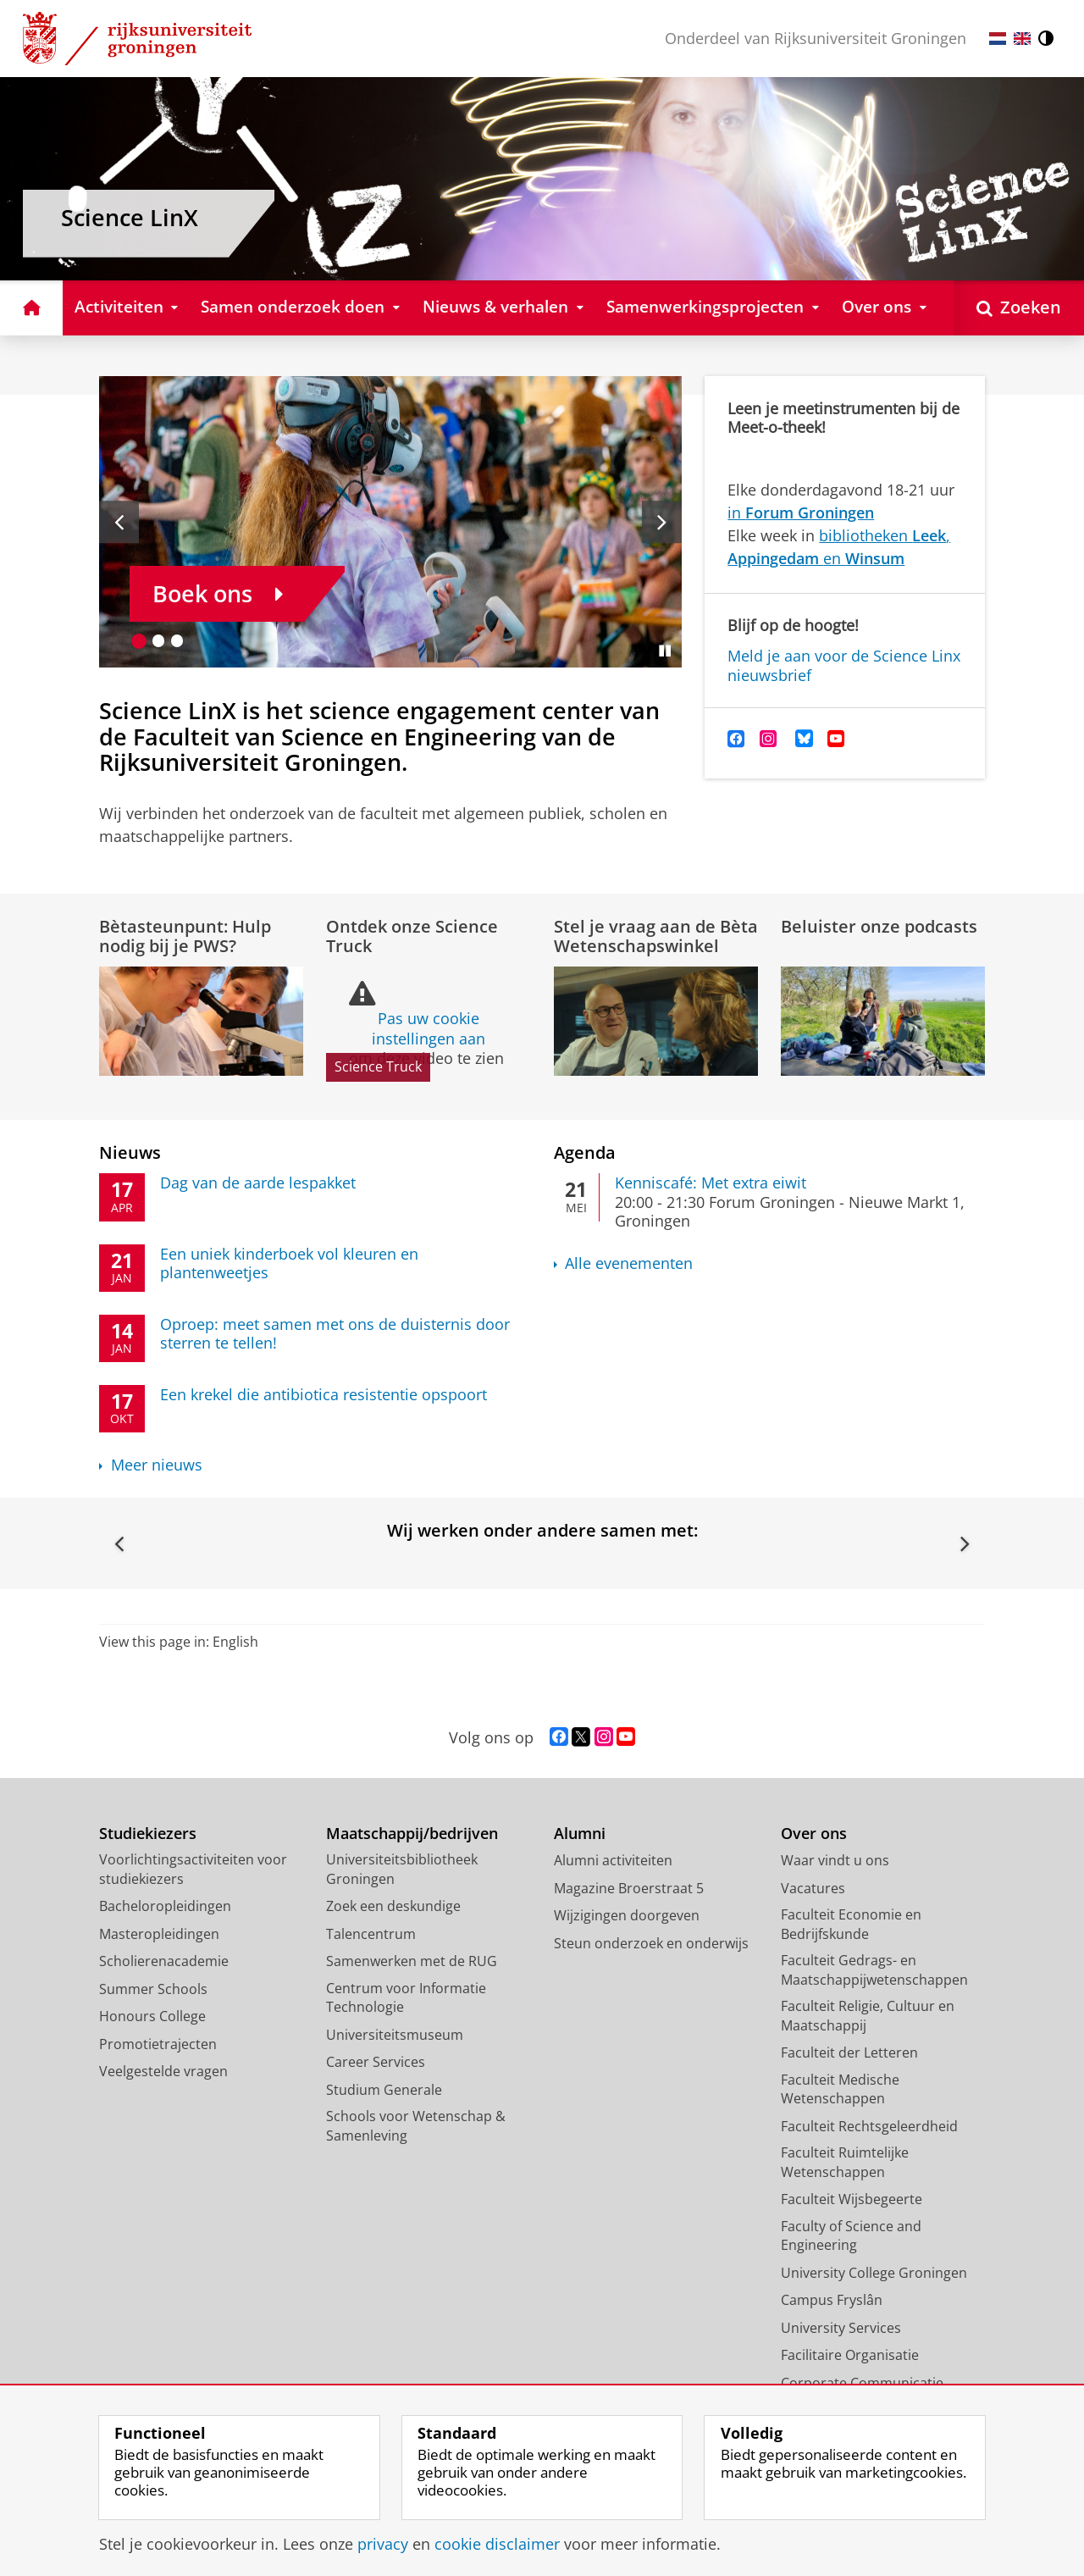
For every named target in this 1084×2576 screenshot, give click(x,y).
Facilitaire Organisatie (850, 2355)
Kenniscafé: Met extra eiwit (710, 1182)
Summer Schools (153, 1989)
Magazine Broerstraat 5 (629, 1888)
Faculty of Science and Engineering (851, 2236)
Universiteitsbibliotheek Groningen (402, 1869)
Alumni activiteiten (613, 1860)
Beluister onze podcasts (879, 926)
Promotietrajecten (158, 2044)
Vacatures (813, 1888)
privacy (382, 2544)
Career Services (375, 2061)
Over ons (814, 1833)
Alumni (580, 1833)
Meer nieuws (156, 1465)
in (800, 512)
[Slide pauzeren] (665, 651)
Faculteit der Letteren (849, 2052)
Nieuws (130, 1152)
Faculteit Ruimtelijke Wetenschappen (845, 2162)
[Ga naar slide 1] (139, 641)
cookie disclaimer (497, 2544)
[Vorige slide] (119, 522)
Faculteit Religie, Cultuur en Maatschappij (867, 2016)
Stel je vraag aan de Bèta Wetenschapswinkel (656, 935)
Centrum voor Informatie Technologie (406, 1998)
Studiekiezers (147, 1833)
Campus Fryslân (831, 2300)
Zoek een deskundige (393, 1906)
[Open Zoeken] (1019, 307)
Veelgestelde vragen (163, 2071)
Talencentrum (371, 1934)
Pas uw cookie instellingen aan (428, 1028)
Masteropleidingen (159, 1934)
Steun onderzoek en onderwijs (651, 1943)
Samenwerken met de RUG (411, 1961)
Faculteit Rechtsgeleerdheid (869, 2126)
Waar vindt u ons (835, 1860)
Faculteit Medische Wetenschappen (840, 2089)
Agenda (585, 1152)
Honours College (152, 2016)
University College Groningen (874, 2272)
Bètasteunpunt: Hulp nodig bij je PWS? (185, 935)
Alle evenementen (629, 1263)
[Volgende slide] (662, 522)
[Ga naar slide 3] (177, 641)
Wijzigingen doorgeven (627, 1915)
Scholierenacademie (164, 1961)
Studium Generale (384, 2089)
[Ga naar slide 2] (159, 641)
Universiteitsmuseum (394, 2034)
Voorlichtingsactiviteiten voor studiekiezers (193, 1869)
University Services (841, 2327)
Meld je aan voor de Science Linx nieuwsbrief (843, 665)
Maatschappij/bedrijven (412, 1833)
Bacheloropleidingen (165, 1906)
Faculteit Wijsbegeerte (851, 2199)
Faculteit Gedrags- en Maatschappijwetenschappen (874, 1970)
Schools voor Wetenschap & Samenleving (416, 2126)
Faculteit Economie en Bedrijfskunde (851, 1924)
